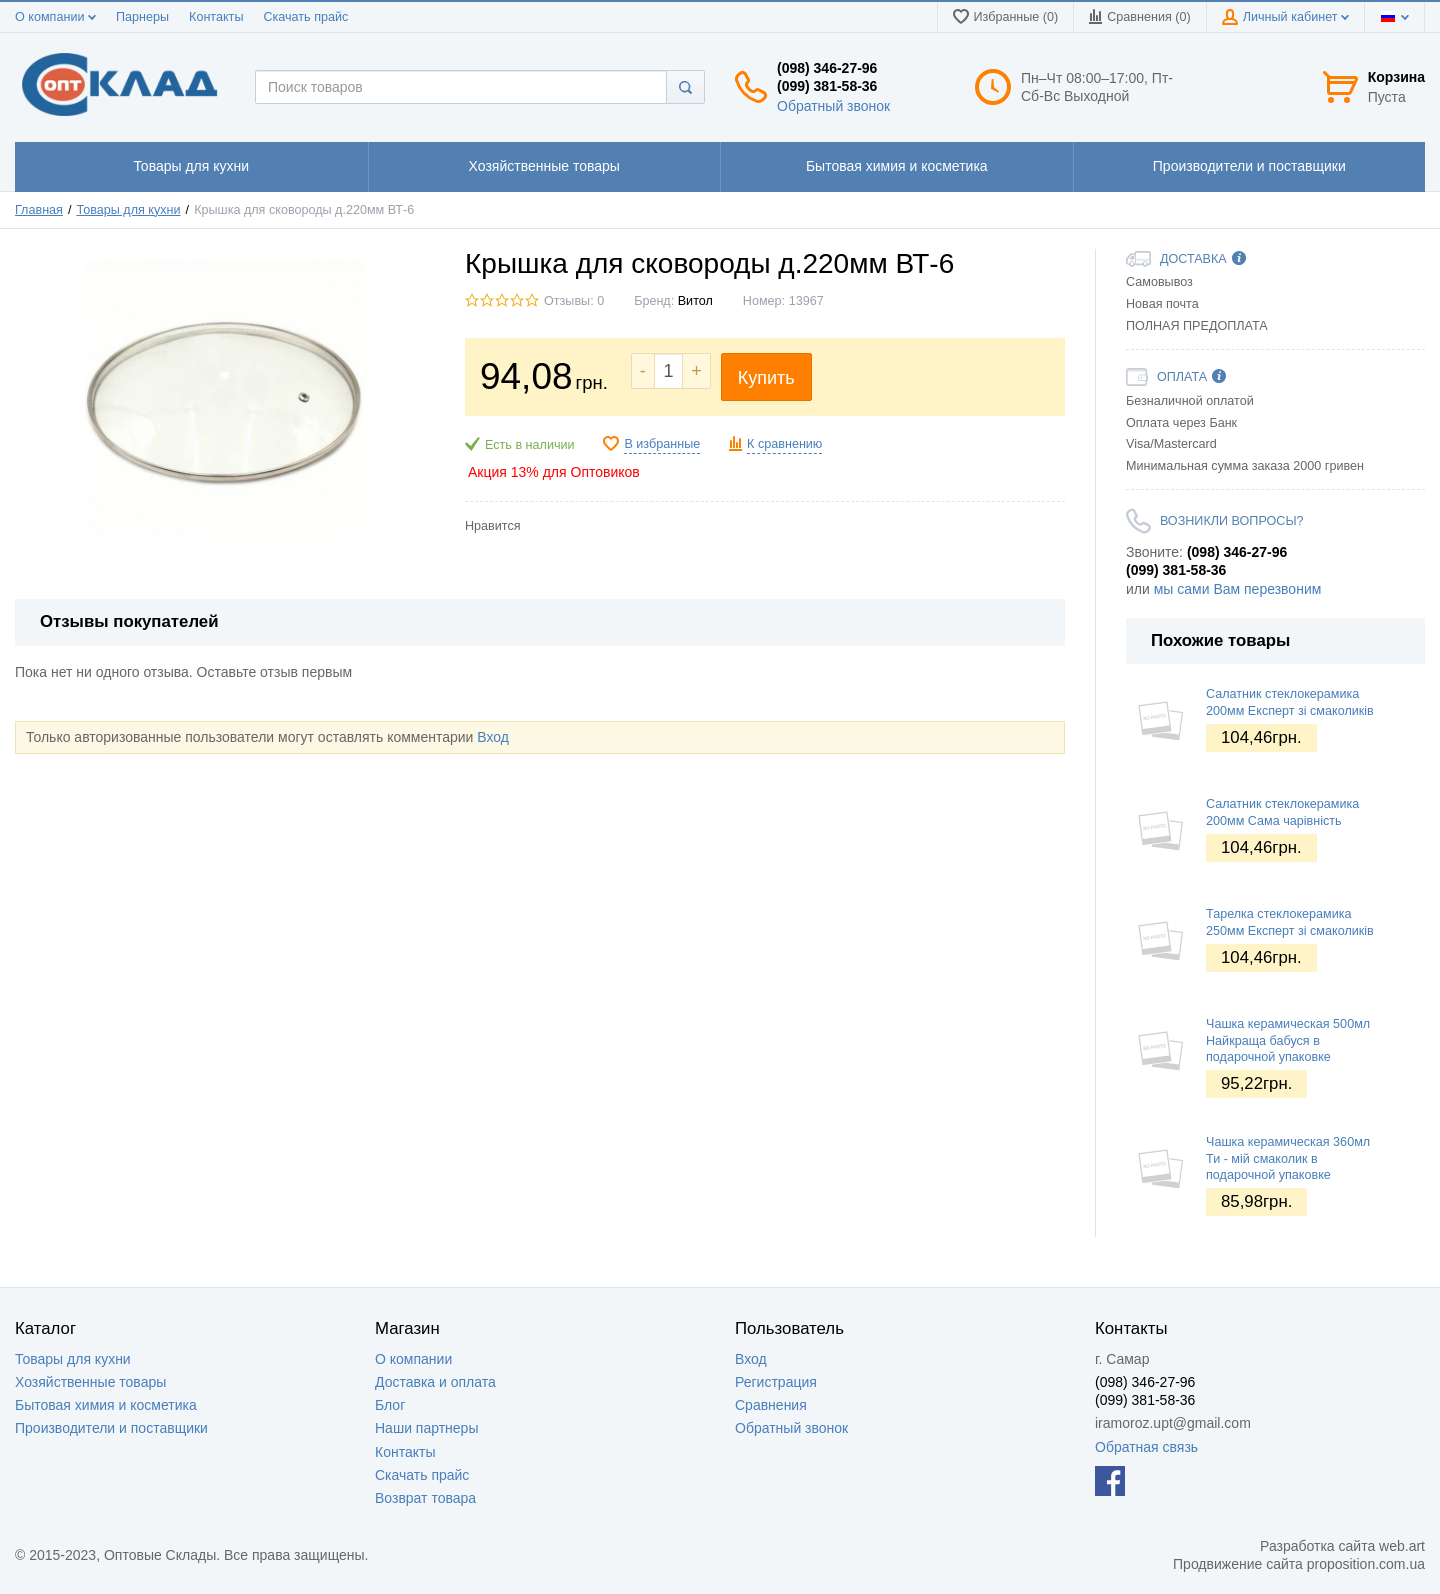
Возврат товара (425, 1498)
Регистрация (776, 1382)
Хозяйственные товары (90, 1382)
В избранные (662, 444)
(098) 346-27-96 (827, 68)
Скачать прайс (305, 17)
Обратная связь (1146, 1447)
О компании (55, 17)
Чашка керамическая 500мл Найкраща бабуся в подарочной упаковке (1288, 1040)
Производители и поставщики (111, 1428)
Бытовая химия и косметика (106, 1405)
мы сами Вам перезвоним (1238, 589)
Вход (493, 737)
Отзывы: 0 (574, 301)
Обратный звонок (833, 106)
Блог (390, 1405)
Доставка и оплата (435, 1382)
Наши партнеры (426, 1428)
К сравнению (784, 444)
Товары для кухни (73, 1359)
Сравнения (771, 1405)
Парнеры (142, 17)
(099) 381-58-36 (827, 86)
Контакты (216, 17)
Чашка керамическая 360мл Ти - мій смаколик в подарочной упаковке (1288, 1158)
